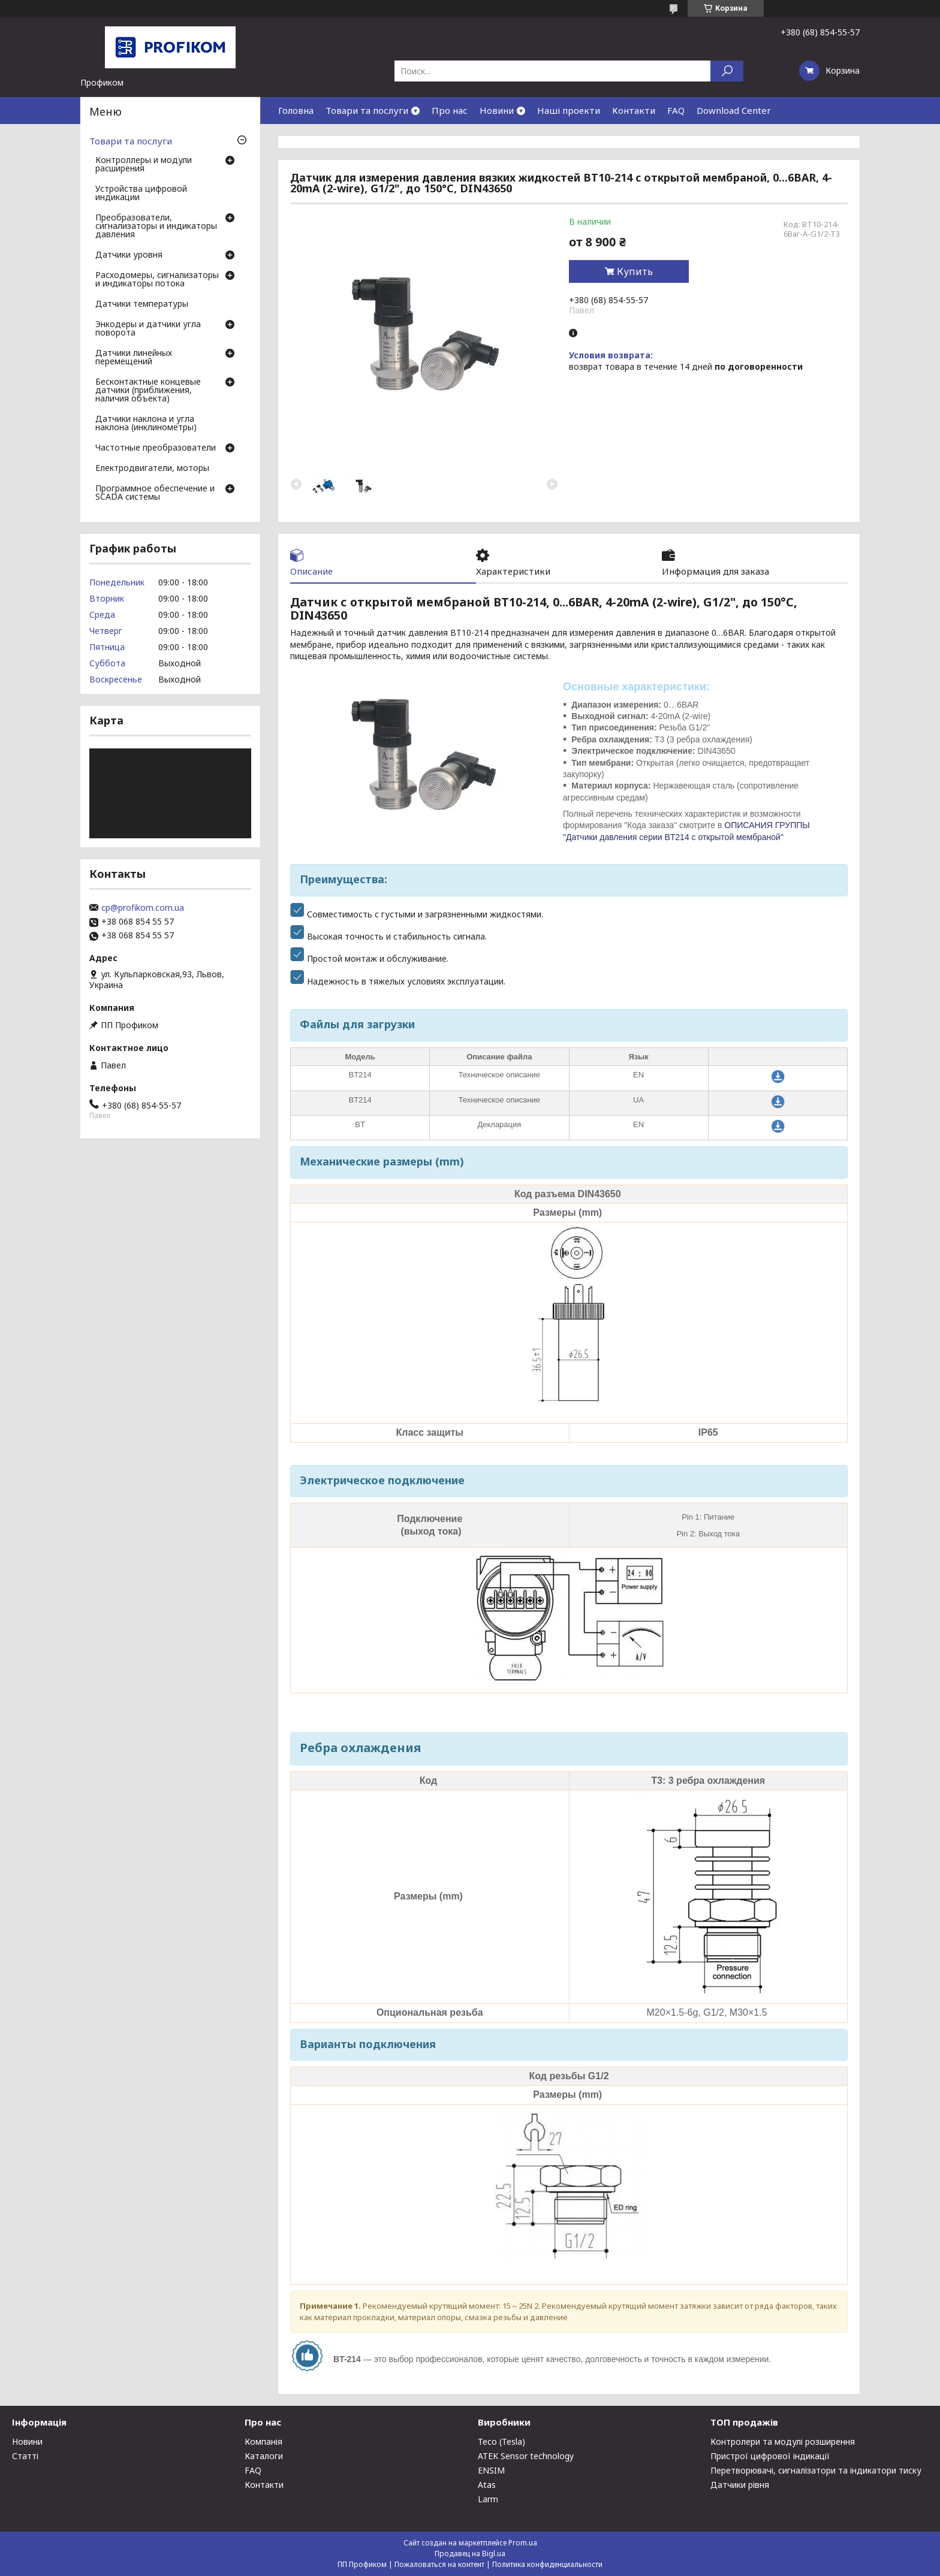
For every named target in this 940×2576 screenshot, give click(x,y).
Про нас (450, 110)
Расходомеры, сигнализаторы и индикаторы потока (157, 280)
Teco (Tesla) (501, 2441)
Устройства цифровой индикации (141, 194)
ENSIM (491, 2470)
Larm (488, 2499)
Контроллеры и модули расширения (143, 165)
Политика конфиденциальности (547, 2564)
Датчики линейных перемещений (133, 358)
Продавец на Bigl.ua (470, 2553)
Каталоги (264, 2456)
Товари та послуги (367, 110)
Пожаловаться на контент (439, 2564)
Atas (487, 2484)
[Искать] (726, 71)
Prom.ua (522, 2543)
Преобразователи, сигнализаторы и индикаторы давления (156, 226)
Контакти (633, 110)
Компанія (263, 2441)
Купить (635, 271)
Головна (296, 110)
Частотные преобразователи (155, 448)
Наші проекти (568, 110)
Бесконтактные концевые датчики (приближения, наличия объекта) (148, 391)
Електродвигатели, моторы (152, 468)
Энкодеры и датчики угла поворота (148, 329)
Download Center (734, 110)
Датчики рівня (739, 2484)
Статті (25, 2456)
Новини (497, 110)
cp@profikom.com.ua (142, 907)
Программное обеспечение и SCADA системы (155, 493)
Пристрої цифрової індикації (770, 2456)
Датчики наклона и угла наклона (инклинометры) (146, 424)
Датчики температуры (141, 304)
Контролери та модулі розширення (782, 2441)
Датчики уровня (128, 255)
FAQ (676, 110)
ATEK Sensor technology (526, 2456)
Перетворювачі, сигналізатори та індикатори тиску (815, 2470)
